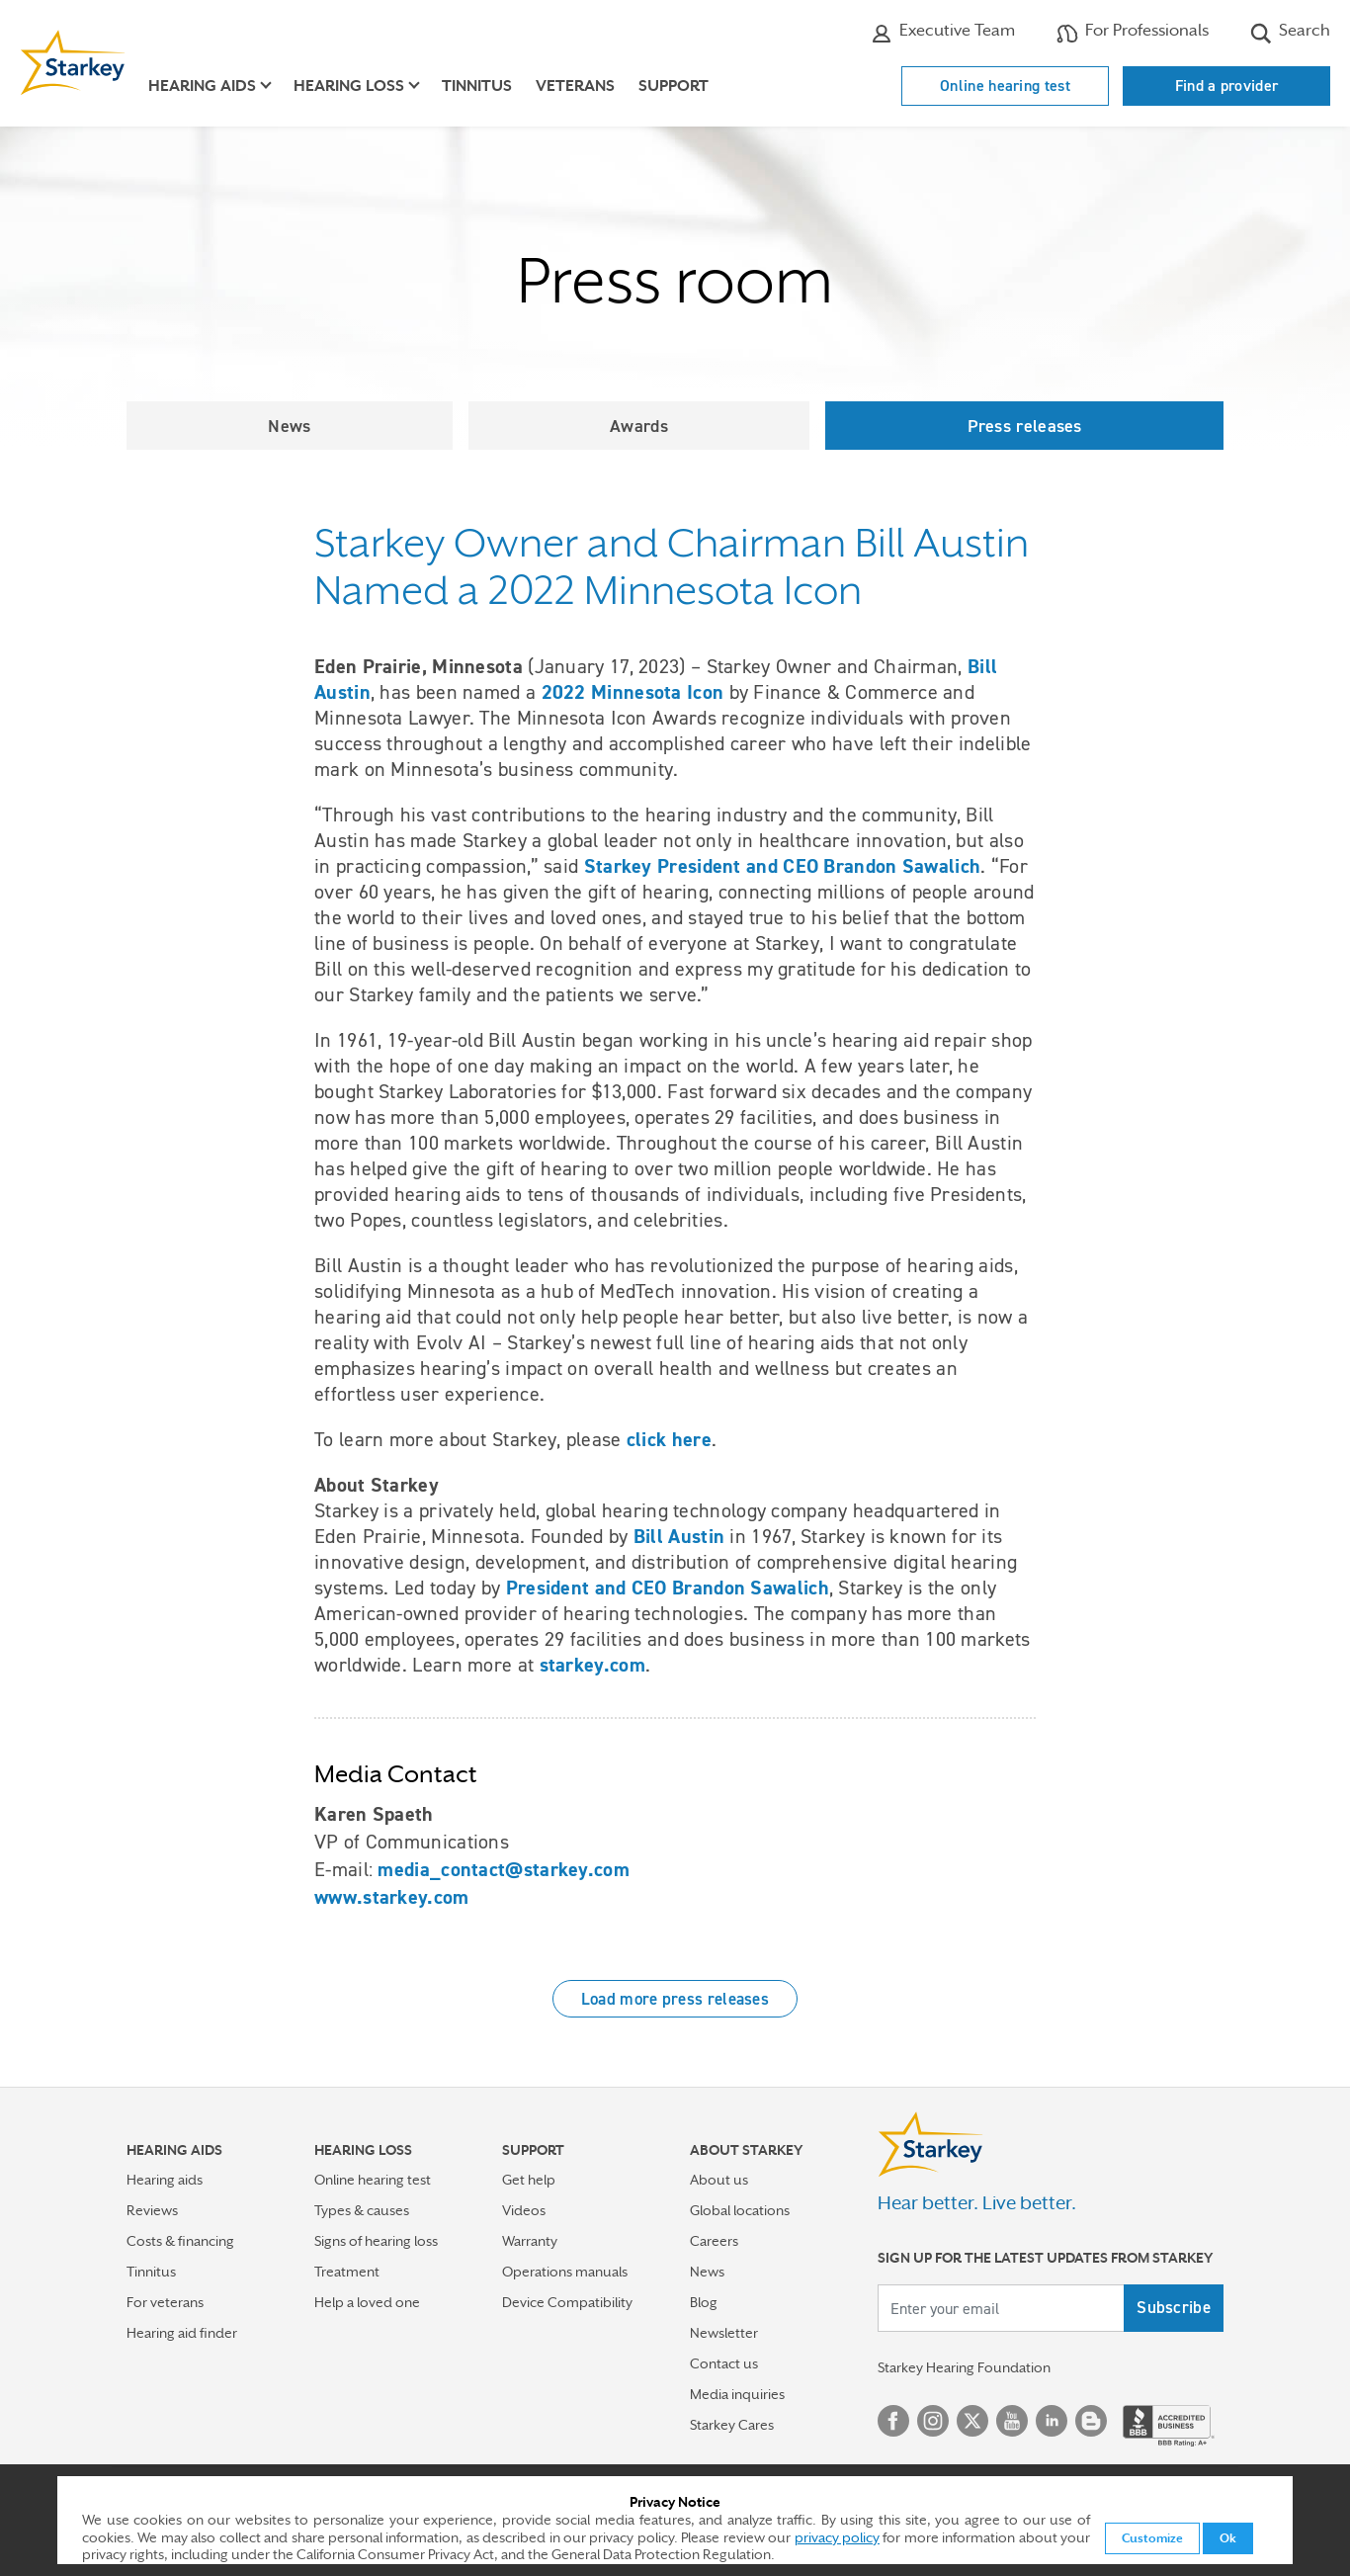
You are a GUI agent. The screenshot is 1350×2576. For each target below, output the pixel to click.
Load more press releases (675, 1999)
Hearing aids (165, 2180)
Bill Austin (678, 1536)
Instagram (933, 2421)
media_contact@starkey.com (504, 1869)
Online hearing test (1005, 85)
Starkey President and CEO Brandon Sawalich (782, 866)
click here (669, 1439)
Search (1290, 32)
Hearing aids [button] (202, 86)
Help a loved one (367, 2302)
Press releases (1025, 425)
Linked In (1051, 2421)
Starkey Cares (732, 2425)
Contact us (724, 2363)
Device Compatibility (567, 2302)
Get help (528, 2180)
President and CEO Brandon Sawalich (667, 1587)
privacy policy (837, 2537)
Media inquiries (737, 2394)
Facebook (893, 2421)
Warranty (529, 2241)
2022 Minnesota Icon (633, 692)
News (289, 425)
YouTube (1012, 2421)
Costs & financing (180, 2241)
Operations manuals (565, 2271)
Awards (639, 425)
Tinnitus (477, 86)
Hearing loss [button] (349, 86)
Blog (703, 2302)
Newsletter (724, 2333)
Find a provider (1227, 85)
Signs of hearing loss (376, 2241)
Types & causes (361, 2210)
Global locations (740, 2210)
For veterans (165, 2302)
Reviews (152, 2210)
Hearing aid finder (182, 2333)
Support (673, 86)
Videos (524, 2210)
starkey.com (592, 1664)
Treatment (347, 2271)
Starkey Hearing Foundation (964, 2367)
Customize (1152, 2538)
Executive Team (943, 32)
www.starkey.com (391, 1897)
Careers (714, 2241)
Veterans (575, 86)
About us (719, 2180)
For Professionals (1132, 32)
